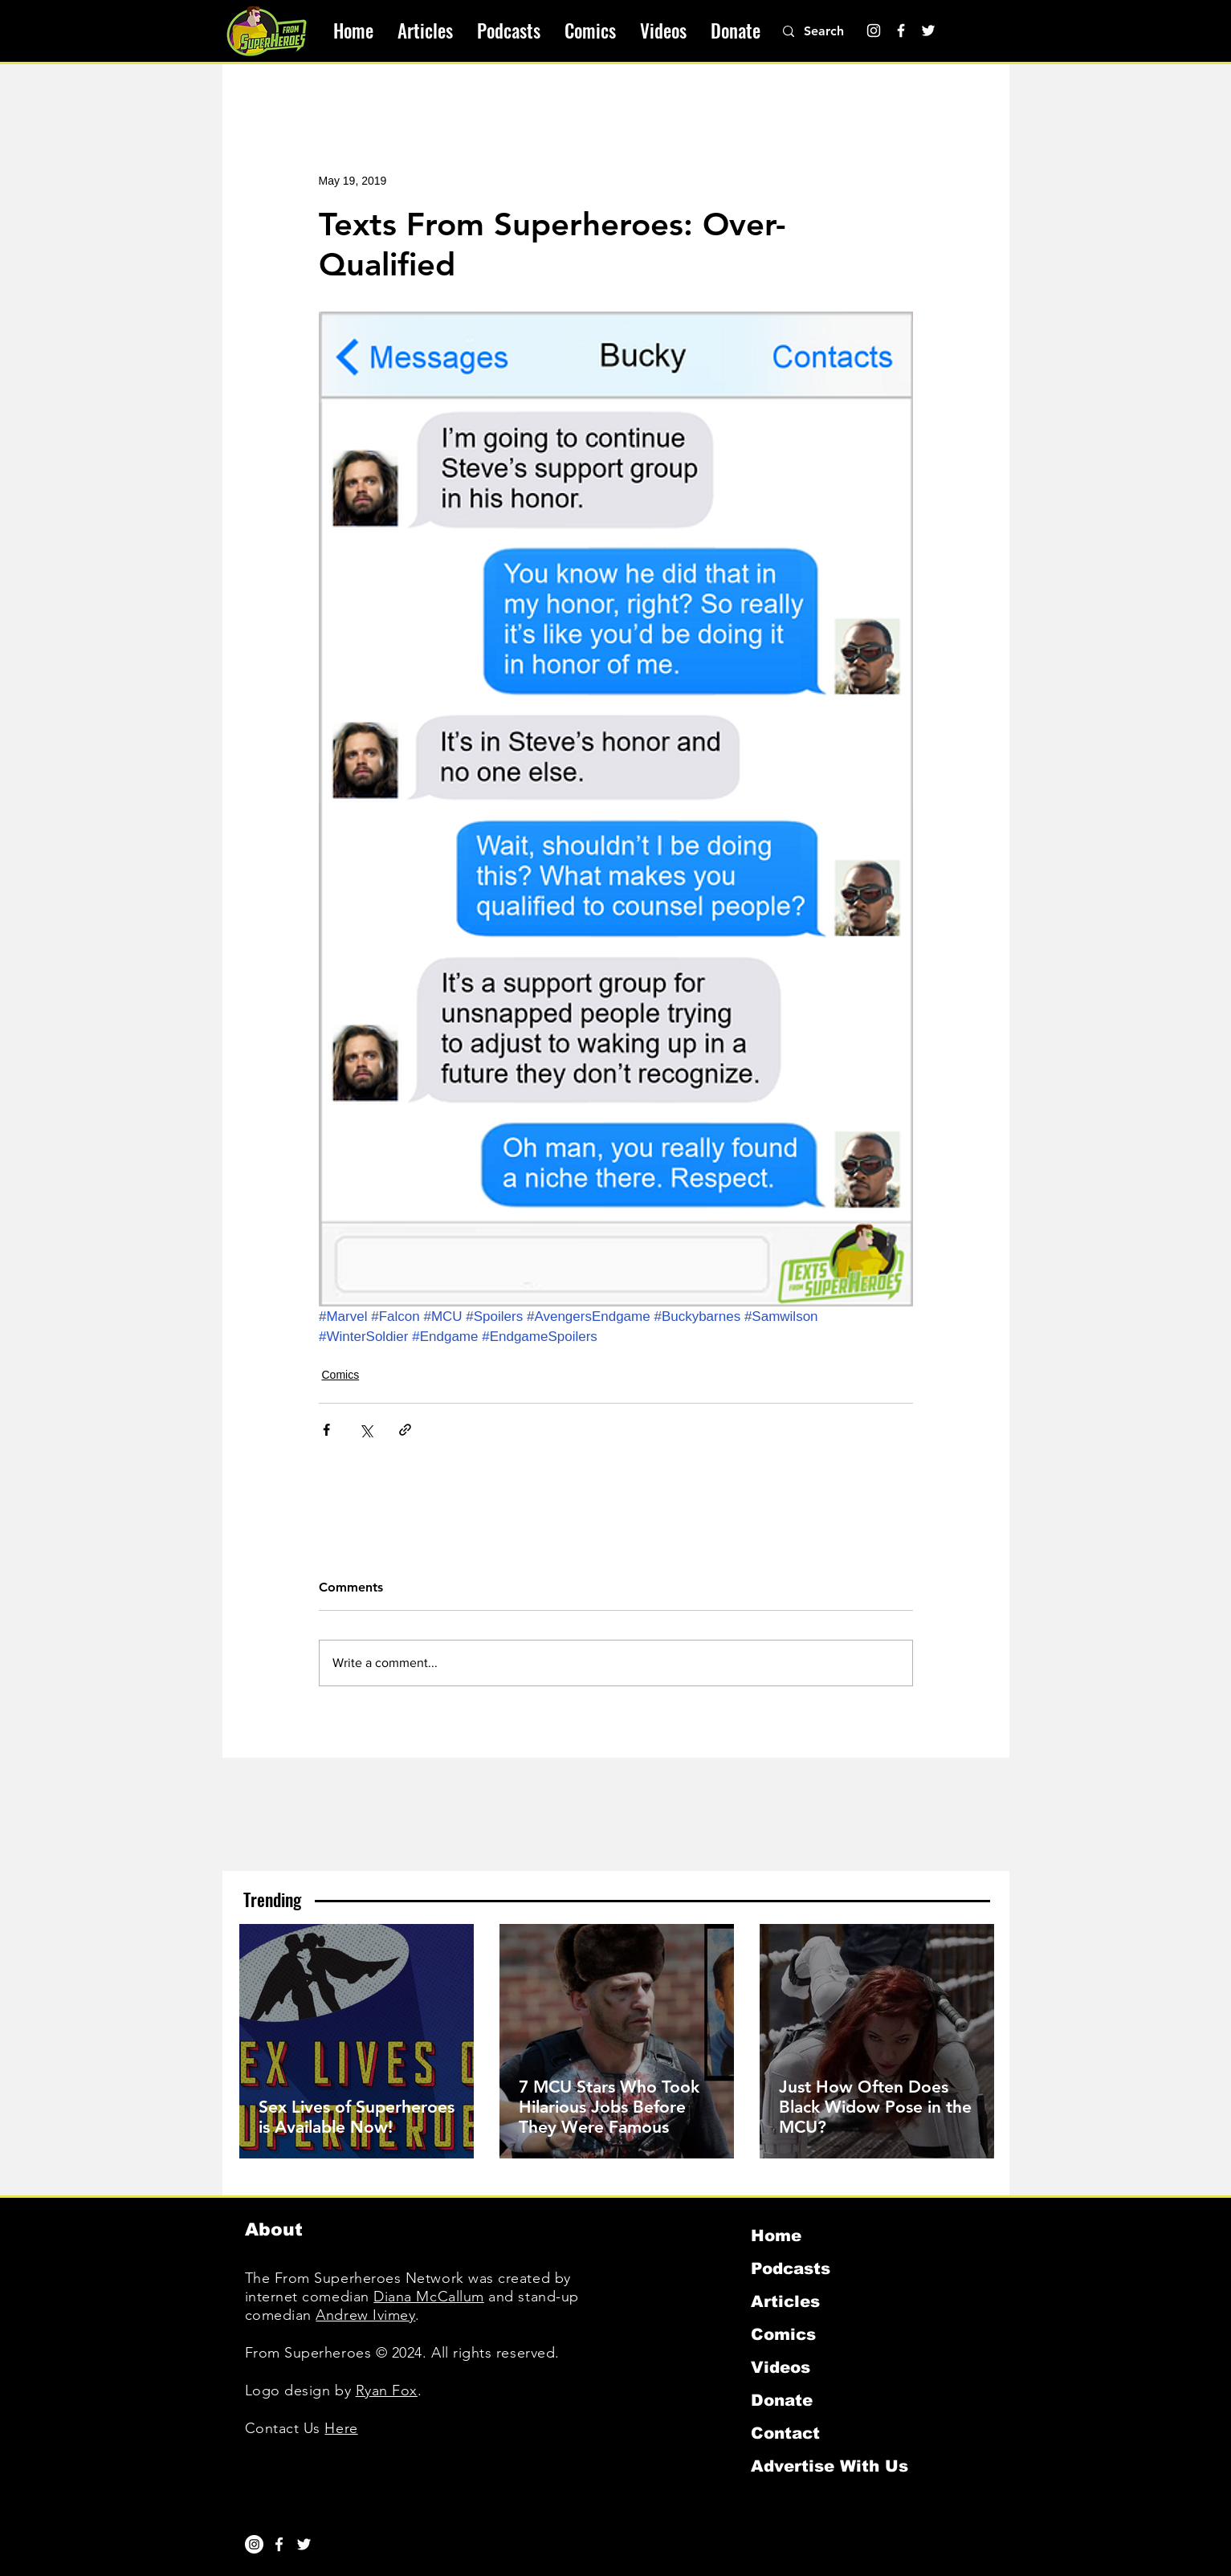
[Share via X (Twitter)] (365, 1429)
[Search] (833, 31)
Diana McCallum (428, 2296)
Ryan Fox (387, 2390)
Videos (780, 2367)
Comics (341, 1374)
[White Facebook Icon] (279, 2544)
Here (340, 2428)
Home (776, 2235)
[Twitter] (928, 30)
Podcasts (790, 2268)
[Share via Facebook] (326, 1429)
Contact (785, 2433)
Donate (782, 2400)
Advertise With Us (829, 2466)
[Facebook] (901, 30)
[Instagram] (873, 30)
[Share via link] (405, 1429)
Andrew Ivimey (365, 2315)
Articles (785, 2301)
